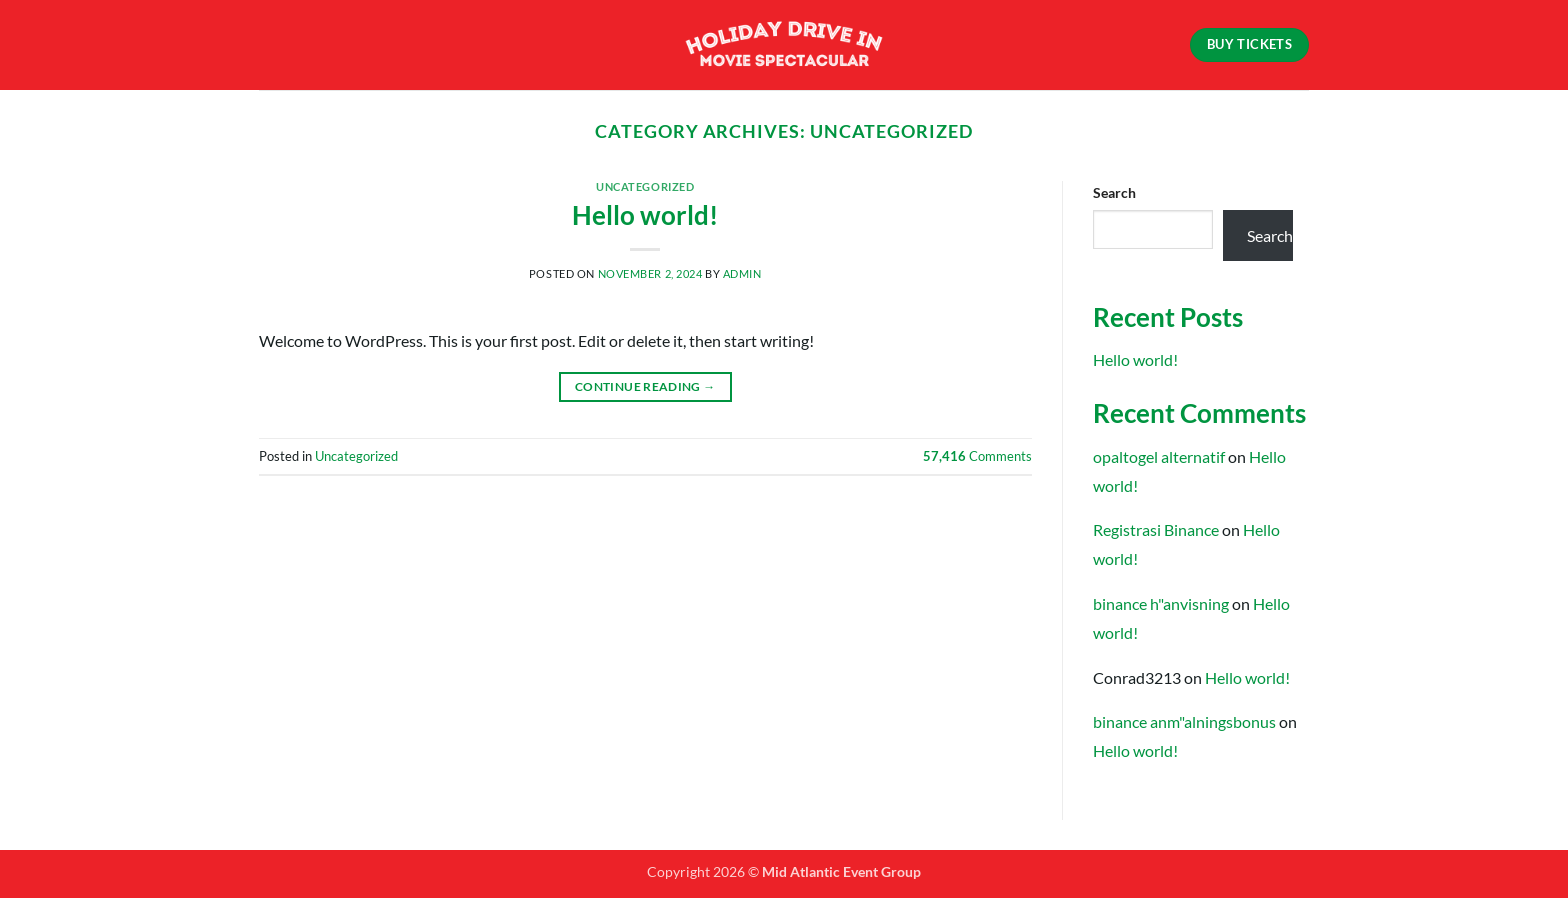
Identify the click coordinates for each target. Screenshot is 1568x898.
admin (742, 273)
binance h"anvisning (1161, 603)
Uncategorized (645, 186)
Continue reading (645, 386)
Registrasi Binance (1156, 529)
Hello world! (645, 215)
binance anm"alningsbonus (1184, 721)
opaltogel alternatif (1159, 456)
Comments (977, 456)
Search (1114, 192)
